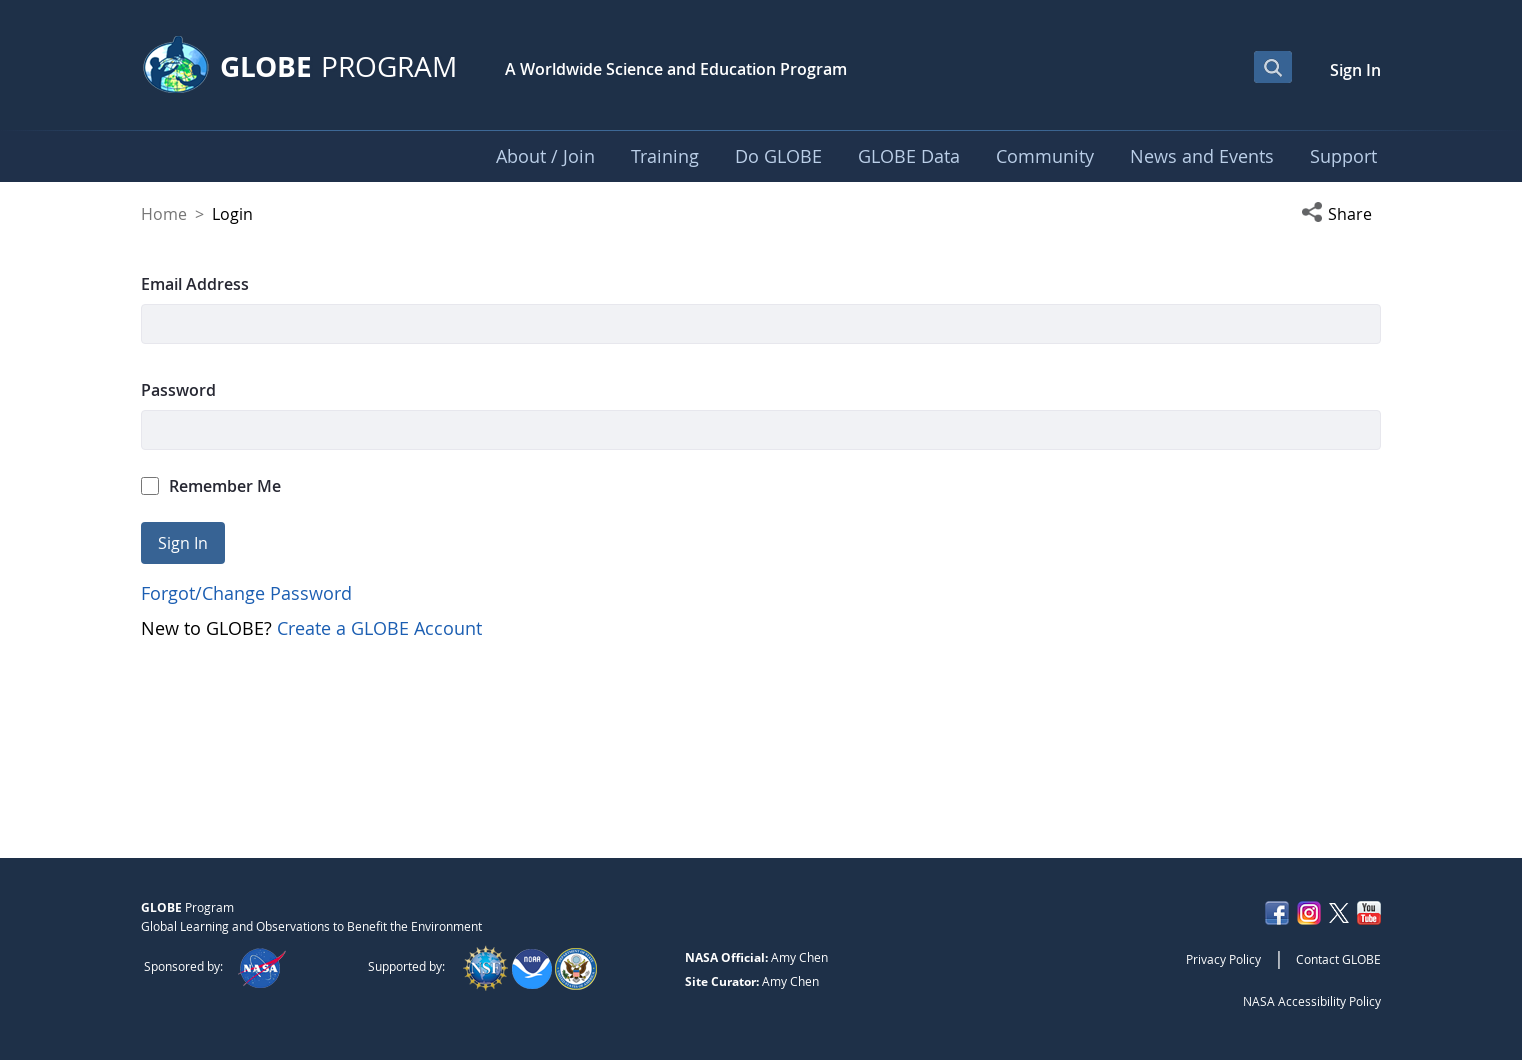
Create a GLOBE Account (379, 628)
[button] (1341, 214)
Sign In (1355, 70)
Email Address (195, 284)
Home (164, 214)
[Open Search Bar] (1273, 67)
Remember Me (211, 486)
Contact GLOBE (1338, 959)
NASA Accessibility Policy (1312, 1001)
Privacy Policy (1223, 959)
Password (178, 390)
